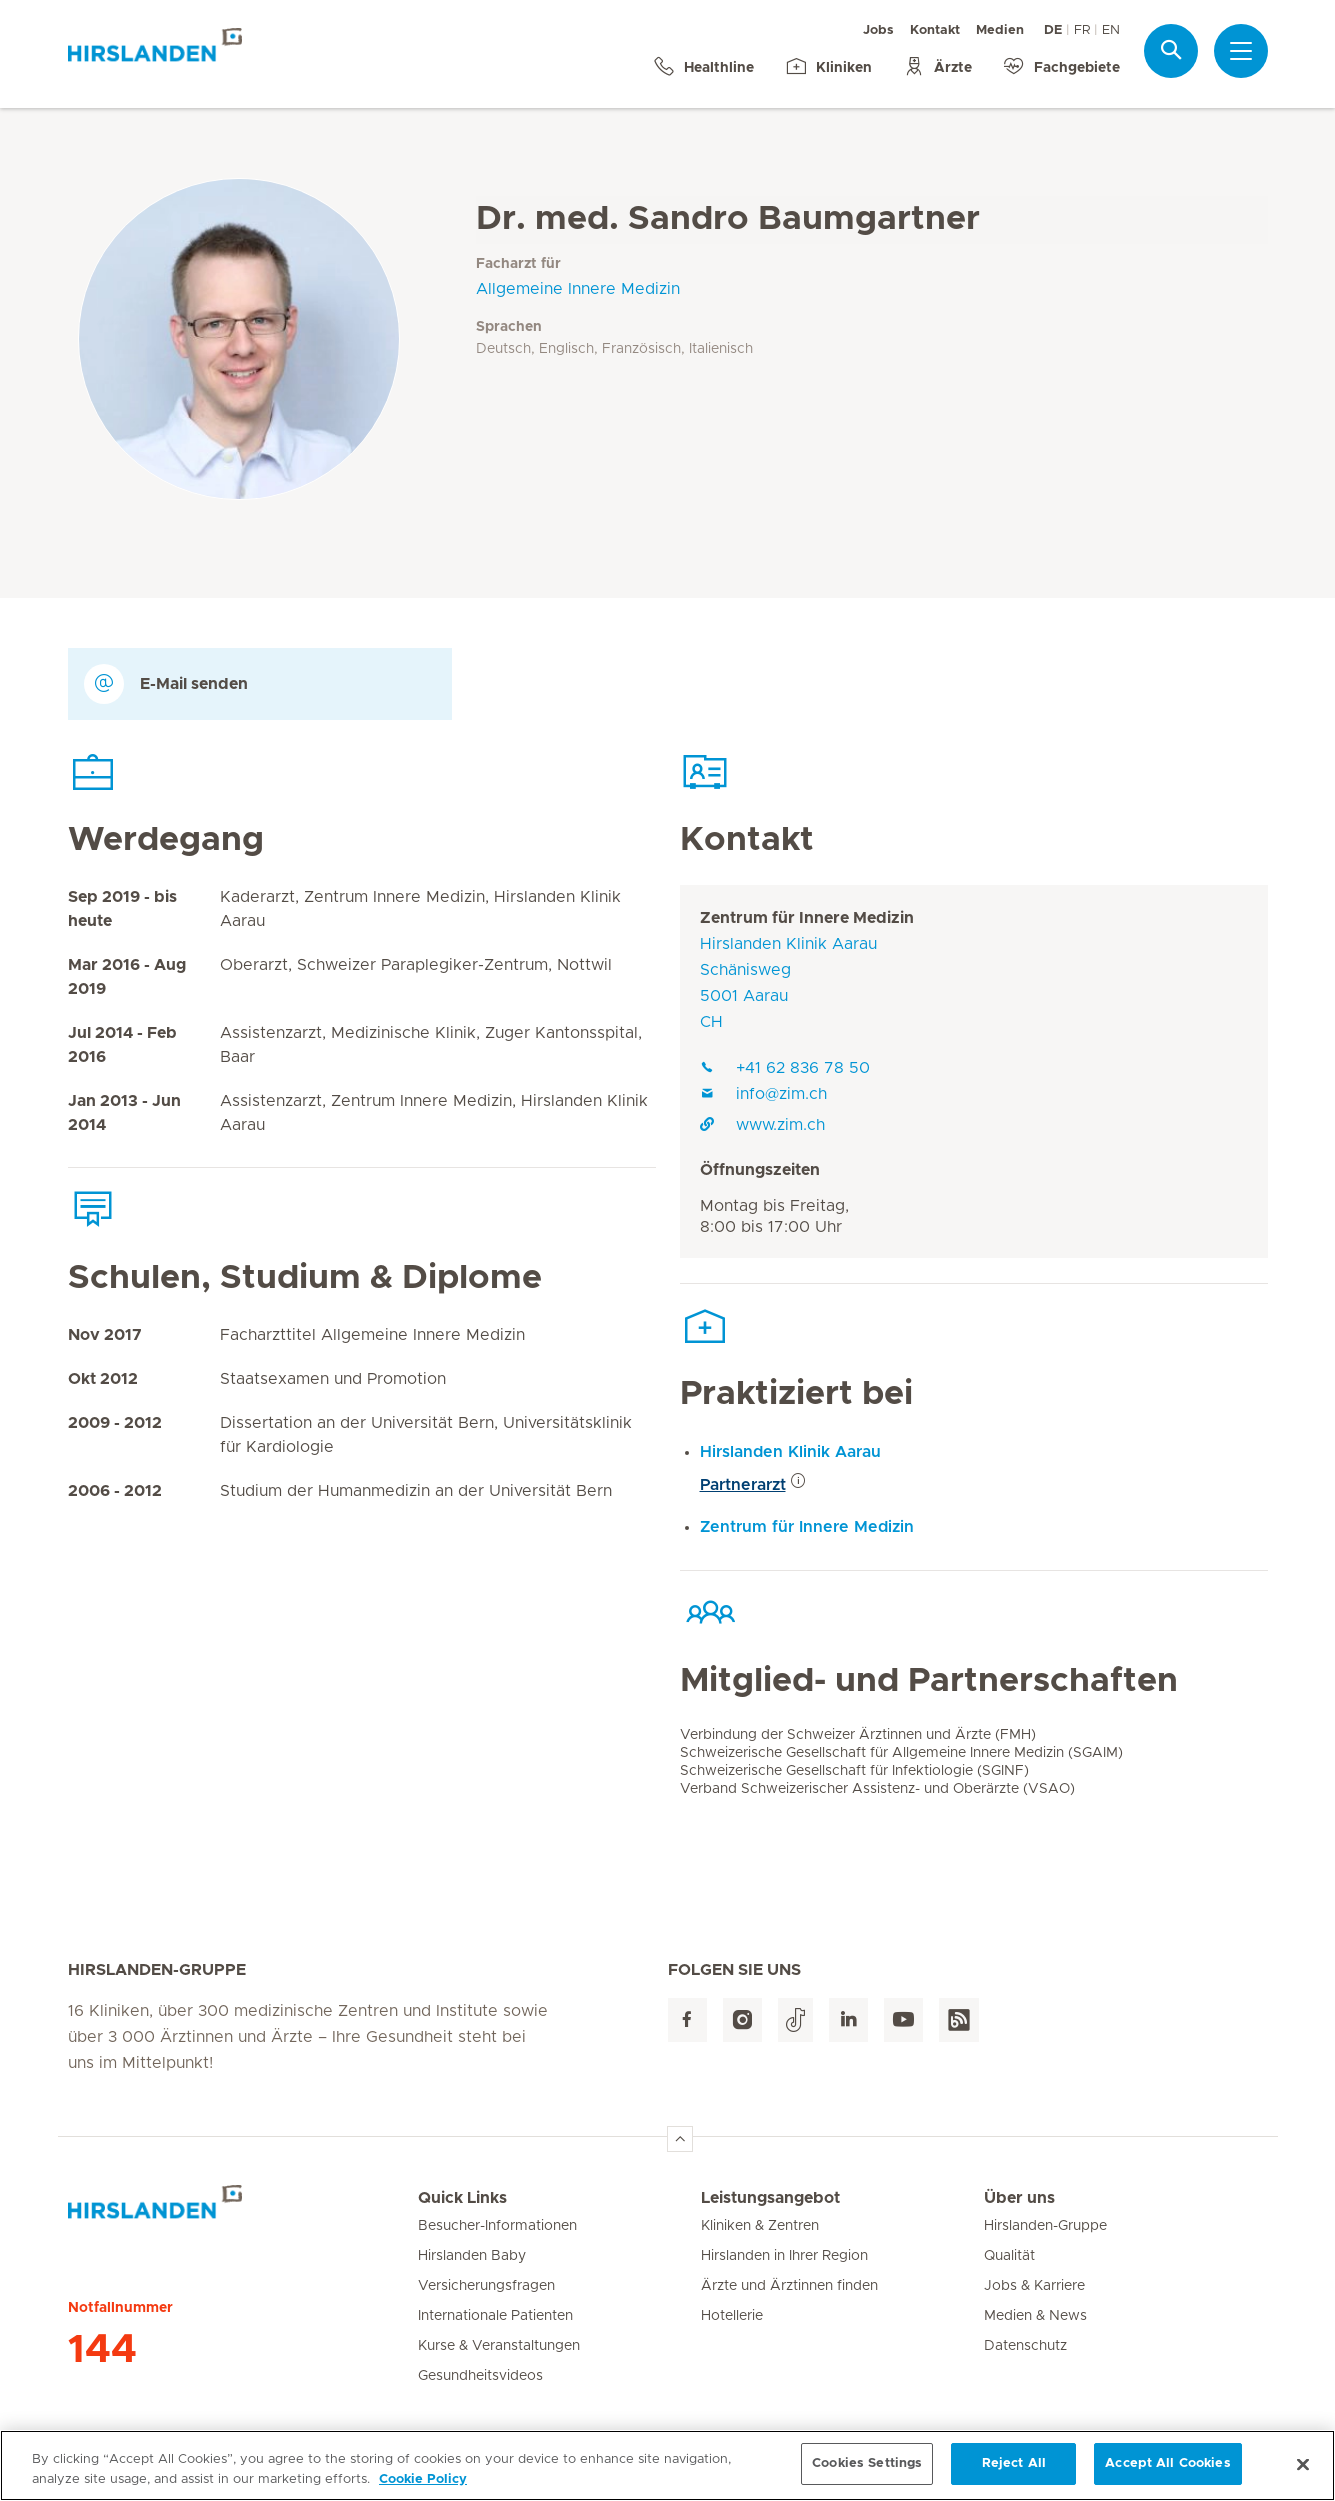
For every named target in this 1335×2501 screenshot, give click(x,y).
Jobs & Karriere (1034, 2286)
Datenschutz (1025, 2346)
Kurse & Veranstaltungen (499, 2346)
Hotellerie (732, 2316)
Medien (1000, 30)
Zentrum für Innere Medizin (807, 918)
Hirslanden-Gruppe (1045, 2226)
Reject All (1014, 2475)
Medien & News (1035, 2316)
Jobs (878, 30)
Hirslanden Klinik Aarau (790, 1452)
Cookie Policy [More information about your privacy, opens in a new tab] (423, 2490)
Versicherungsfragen (486, 2286)
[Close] (1303, 2476)
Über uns (1019, 2198)
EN (1111, 30)
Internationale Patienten (495, 2316)
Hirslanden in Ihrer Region (784, 2256)
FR (1082, 30)
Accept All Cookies (1167, 2475)
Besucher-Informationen (497, 2226)
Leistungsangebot (770, 2198)
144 (102, 2350)
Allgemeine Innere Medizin (578, 289)
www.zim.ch (762, 1125)
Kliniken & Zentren (760, 2226)
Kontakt (935, 30)
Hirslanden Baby (472, 2256)
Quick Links (462, 2198)
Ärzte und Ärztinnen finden (789, 2286)
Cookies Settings (867, 2475)
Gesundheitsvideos (480, 2376)
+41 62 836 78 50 (785, 1068)
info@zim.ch (763, 1094)
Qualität (1009, 2256)
